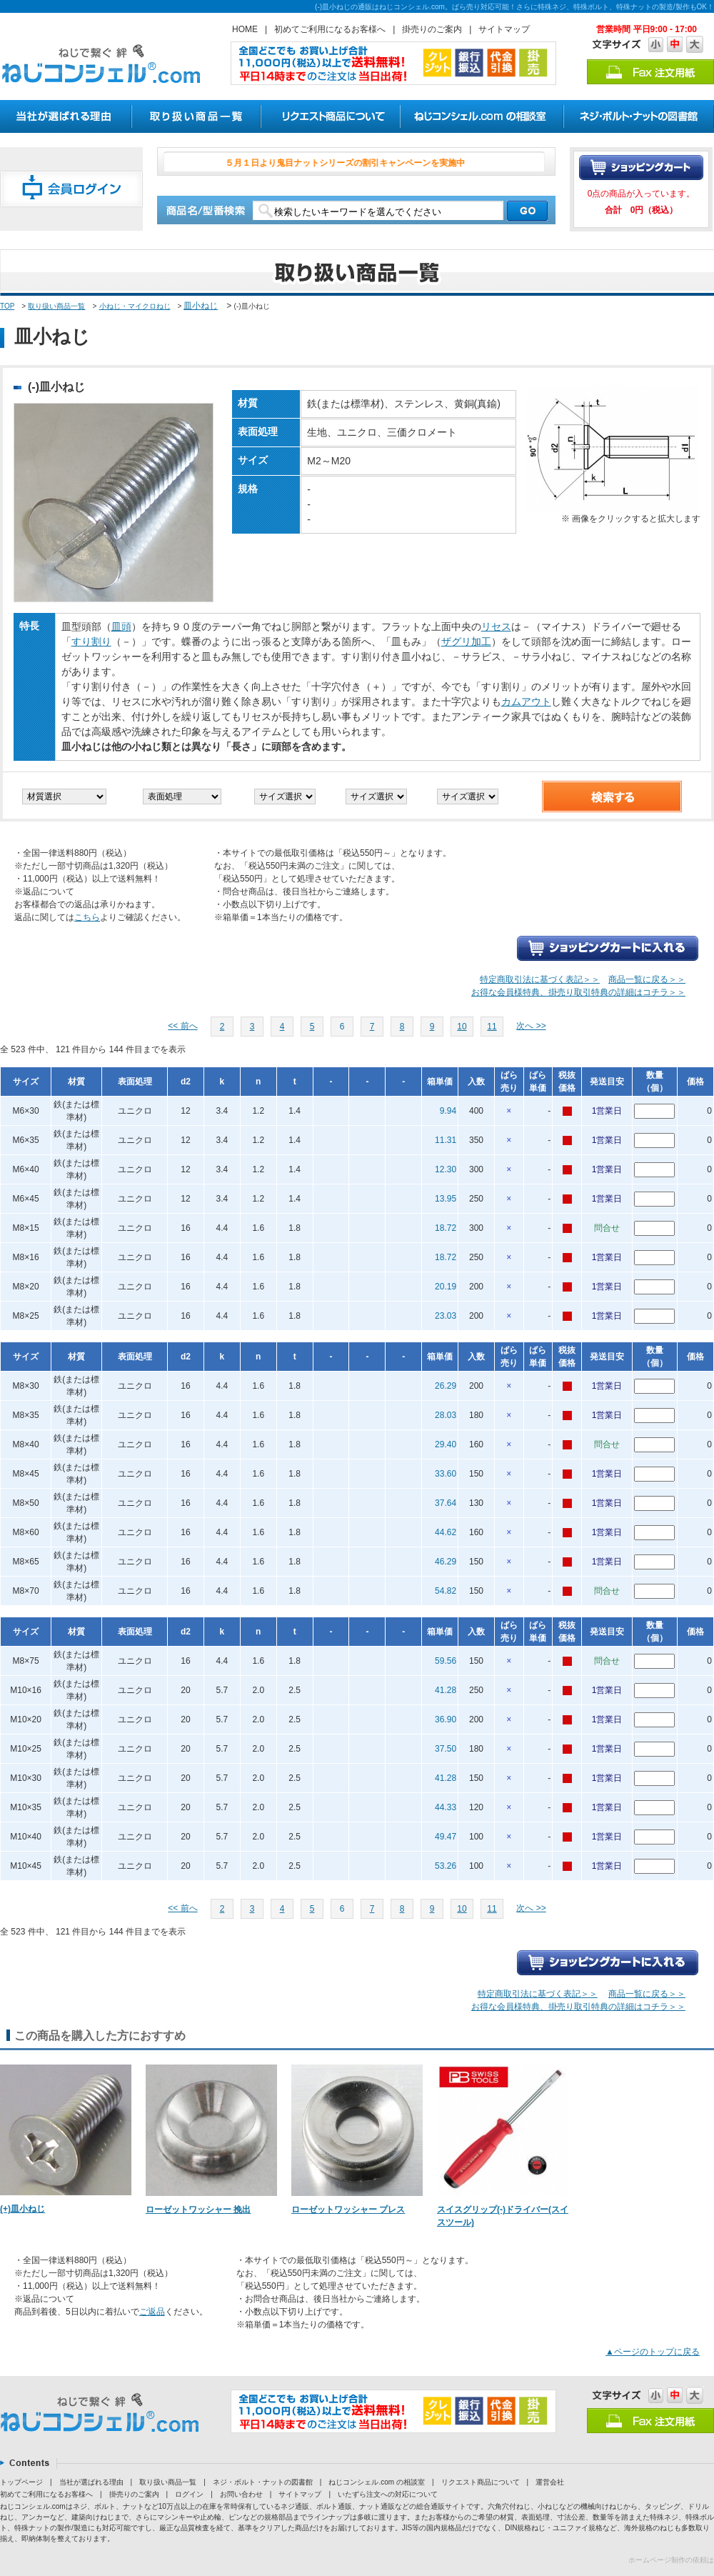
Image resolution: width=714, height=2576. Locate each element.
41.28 (445, 1690)
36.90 (445, 1719)
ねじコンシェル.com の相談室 (376, 2482)
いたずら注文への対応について (388, 2494)
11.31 (445, 1140)
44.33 (445, 1807)
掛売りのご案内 (432, 29)
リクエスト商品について (480, 2482)
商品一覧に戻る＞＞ (646, 979)
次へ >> (530, 1026)
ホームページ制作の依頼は (671, 2560)
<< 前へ (182, 1026)
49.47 (445, 1837)
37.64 (445, 1503)
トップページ (21, 2482)
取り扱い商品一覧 (56, 306)
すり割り (91, 641)
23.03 (445, 1316)
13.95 (445, 1199)
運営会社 (550, 2482)
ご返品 (152, 2312)
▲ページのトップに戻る (652, 2352)
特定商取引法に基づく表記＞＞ (540, 979)
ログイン (189, 2494)
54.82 (445, 1591)
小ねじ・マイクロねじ (135, 306)
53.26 (445, 1866)
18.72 (445, 1228)
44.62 (445, 1532)
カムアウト (526, 701)
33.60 (445, 1474)
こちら (87, 917)
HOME (245, 29)
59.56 (445, 1661)
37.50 (445, 1749)
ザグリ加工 (466, 641)
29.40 (445, 1444)
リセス (496, 626)
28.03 (445, 1415)
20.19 (445, 1287)
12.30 (445, 1169)
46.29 (445, 1562)
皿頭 (121, 626)
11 (491, 1027)
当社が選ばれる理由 (91, 2482)
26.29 (445, 1386)
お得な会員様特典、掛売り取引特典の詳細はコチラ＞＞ (578, 992)
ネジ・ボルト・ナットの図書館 (263, 2482)
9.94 (448, 1111)
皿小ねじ (200, 306)
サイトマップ (504, 29)
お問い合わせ (241, 2494)
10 (461, 1027)
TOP (7, 306)
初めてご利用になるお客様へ (330, 29)
